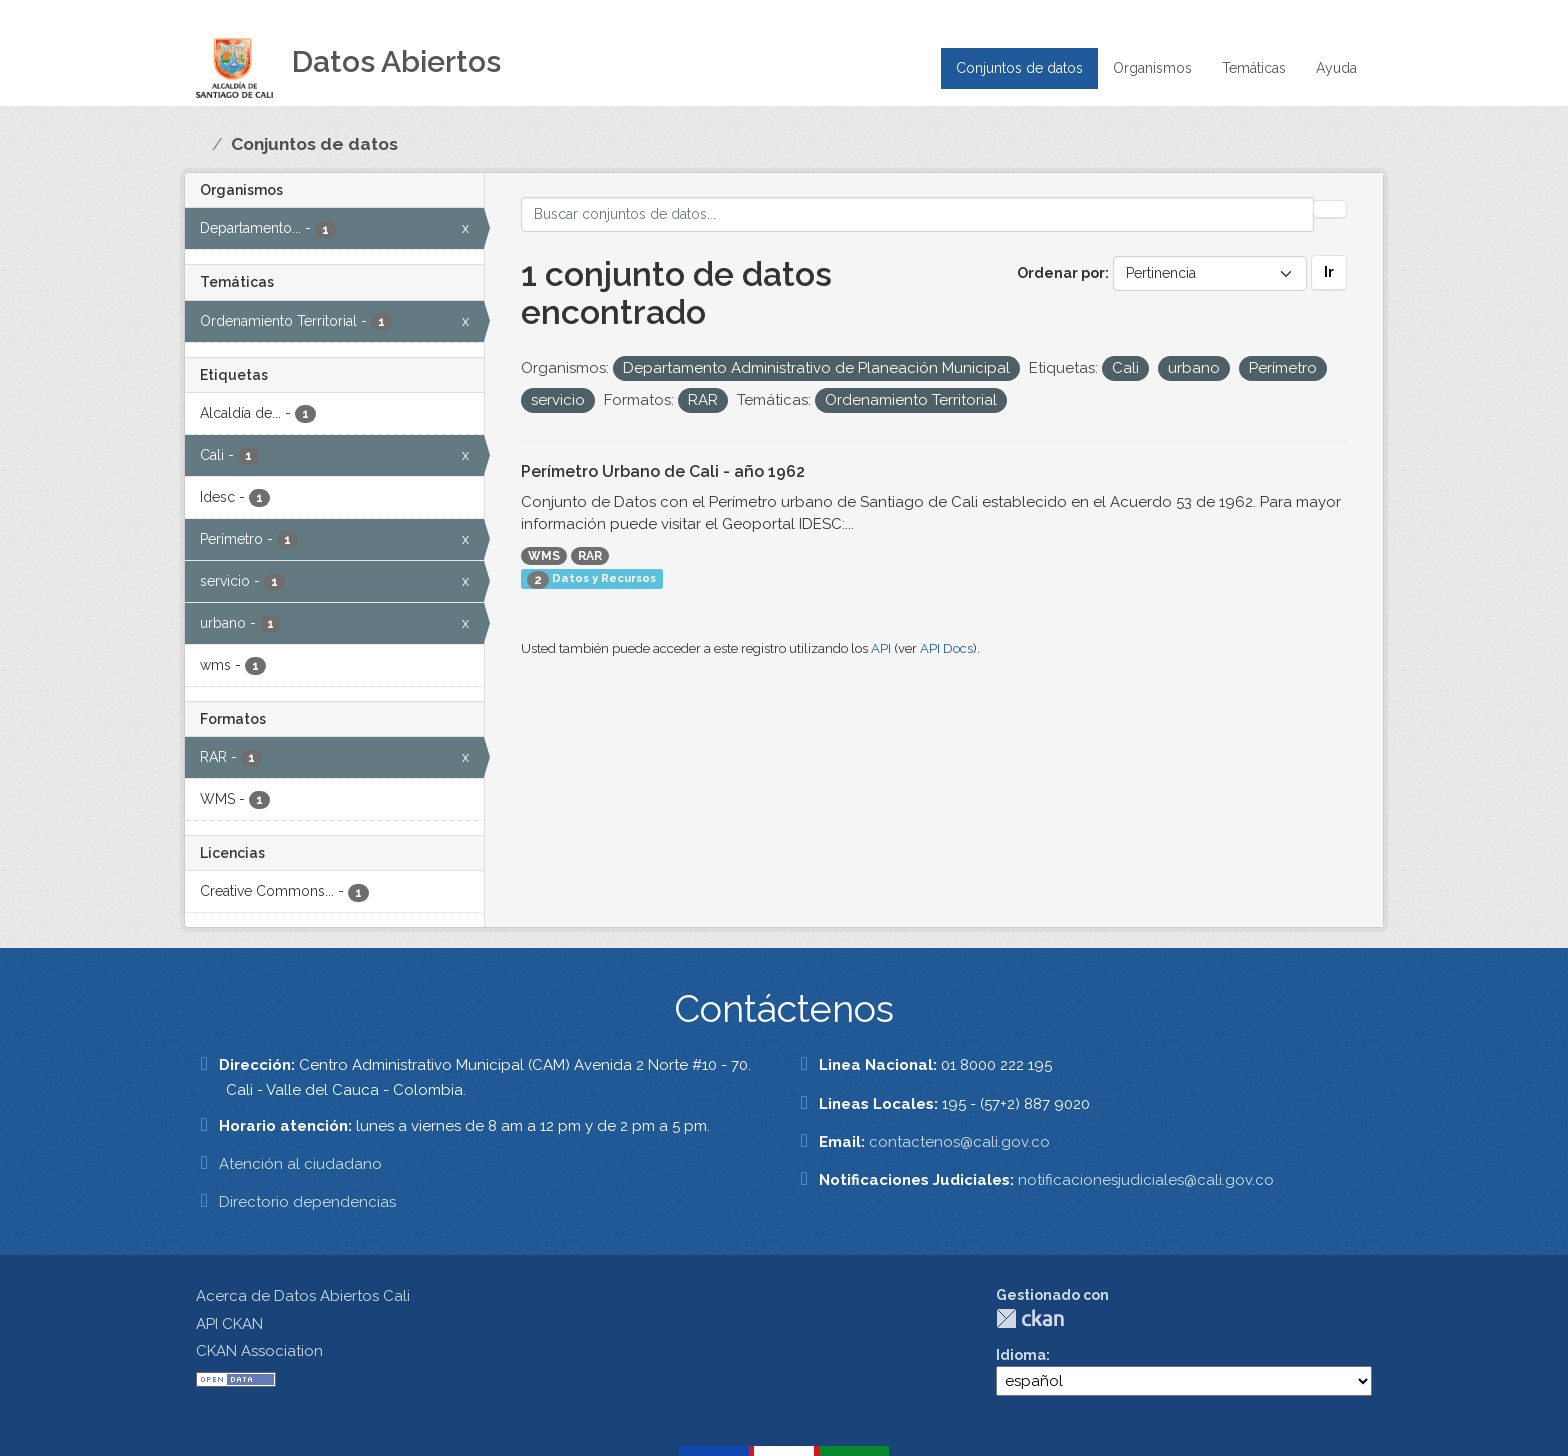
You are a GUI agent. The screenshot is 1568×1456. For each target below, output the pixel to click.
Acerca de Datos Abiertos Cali (303, 1296)
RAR (590, 556)
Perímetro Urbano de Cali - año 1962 (663, 471)
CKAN (1030, 1318)
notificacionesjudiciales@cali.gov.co (1146, 1180)
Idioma (1021, 1355)
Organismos (1152, 68)
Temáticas (1254, 68)
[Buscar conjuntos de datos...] (918, 214)
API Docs (946, 648)
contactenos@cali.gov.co (959, 1142)
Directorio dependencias (307, 1202)
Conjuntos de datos (1019, 68)
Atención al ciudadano (300, 1164)
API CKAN (229, 1324)
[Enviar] (1330, 209)
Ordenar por (1061, 273)
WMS (544, 556)
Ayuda (1336, 68)
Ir (1329, 272)
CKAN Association (259, 1351)
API (881, 648)
